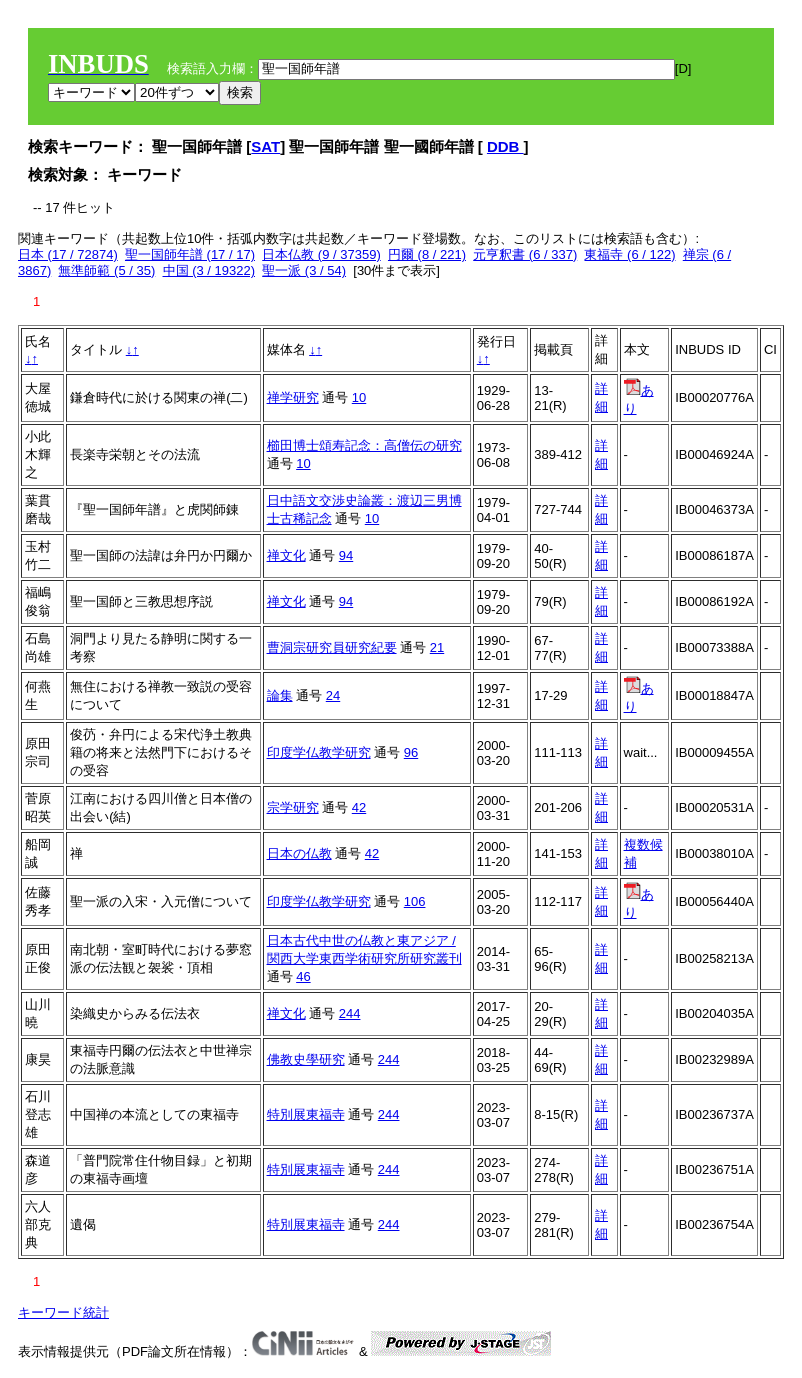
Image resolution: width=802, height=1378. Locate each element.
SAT (265, 146)
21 (437, 647)
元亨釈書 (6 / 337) (525, 254)
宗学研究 (293, 807)
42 (359, 807)
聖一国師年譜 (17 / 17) (190, 254)
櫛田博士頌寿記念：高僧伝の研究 (364, 445)
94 (346, 555)
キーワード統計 (63, 1312)
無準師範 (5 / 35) (106, 270)
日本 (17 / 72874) (68, 254)
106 (415, 901)
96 (411, 752)
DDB (505, 146)
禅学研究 (293, 397)
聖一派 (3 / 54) (304, 270)
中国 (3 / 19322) (209, 270)
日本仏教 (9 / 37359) (321, 254)
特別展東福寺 (306, 1114)
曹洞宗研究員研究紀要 (332, 647)
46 (303, 976)
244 (350, 1013)
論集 (280, 695)
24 (333, 695)
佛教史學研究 (306, 1059)
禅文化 (286, 555)
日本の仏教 (299, 853)
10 (359, 397)
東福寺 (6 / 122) (629, 254)
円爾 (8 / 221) (427, 254)
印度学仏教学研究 (319, 752)
